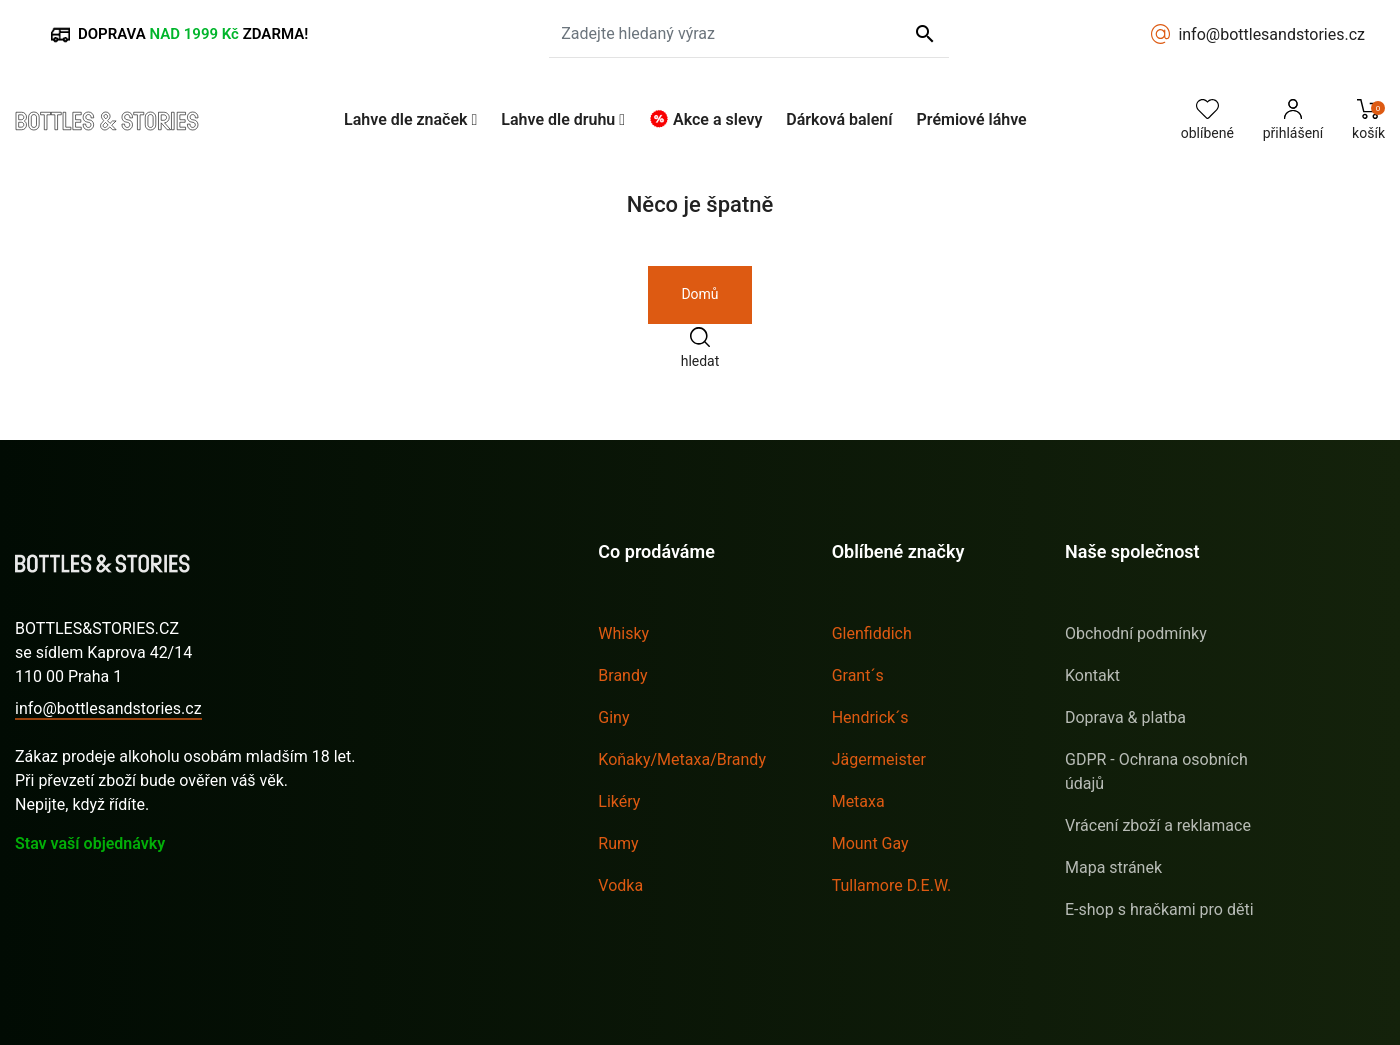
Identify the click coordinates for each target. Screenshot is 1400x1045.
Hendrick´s (870, 717)
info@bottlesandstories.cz (1271, 34)
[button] (410, 119)
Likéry (619, 801)
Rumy (618, 843)
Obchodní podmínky (1136, 633)
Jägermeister (879, 759)
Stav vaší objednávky (90, 843)
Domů (699, 294)
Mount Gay (870, 843)
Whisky (623, 633)
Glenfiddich (872, 633)
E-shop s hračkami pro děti (1159, 909)
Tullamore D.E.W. (892, 885)
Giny (613, 717)
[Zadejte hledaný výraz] (749, 34)
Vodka (620, 885)
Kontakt (1092, 675)
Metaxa (858, 801)
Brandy (622, 675)
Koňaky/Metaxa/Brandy (682, 759)
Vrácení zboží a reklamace (1158, 825)
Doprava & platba (1125, 717)
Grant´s (858, 675)
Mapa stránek (1113, 867)
